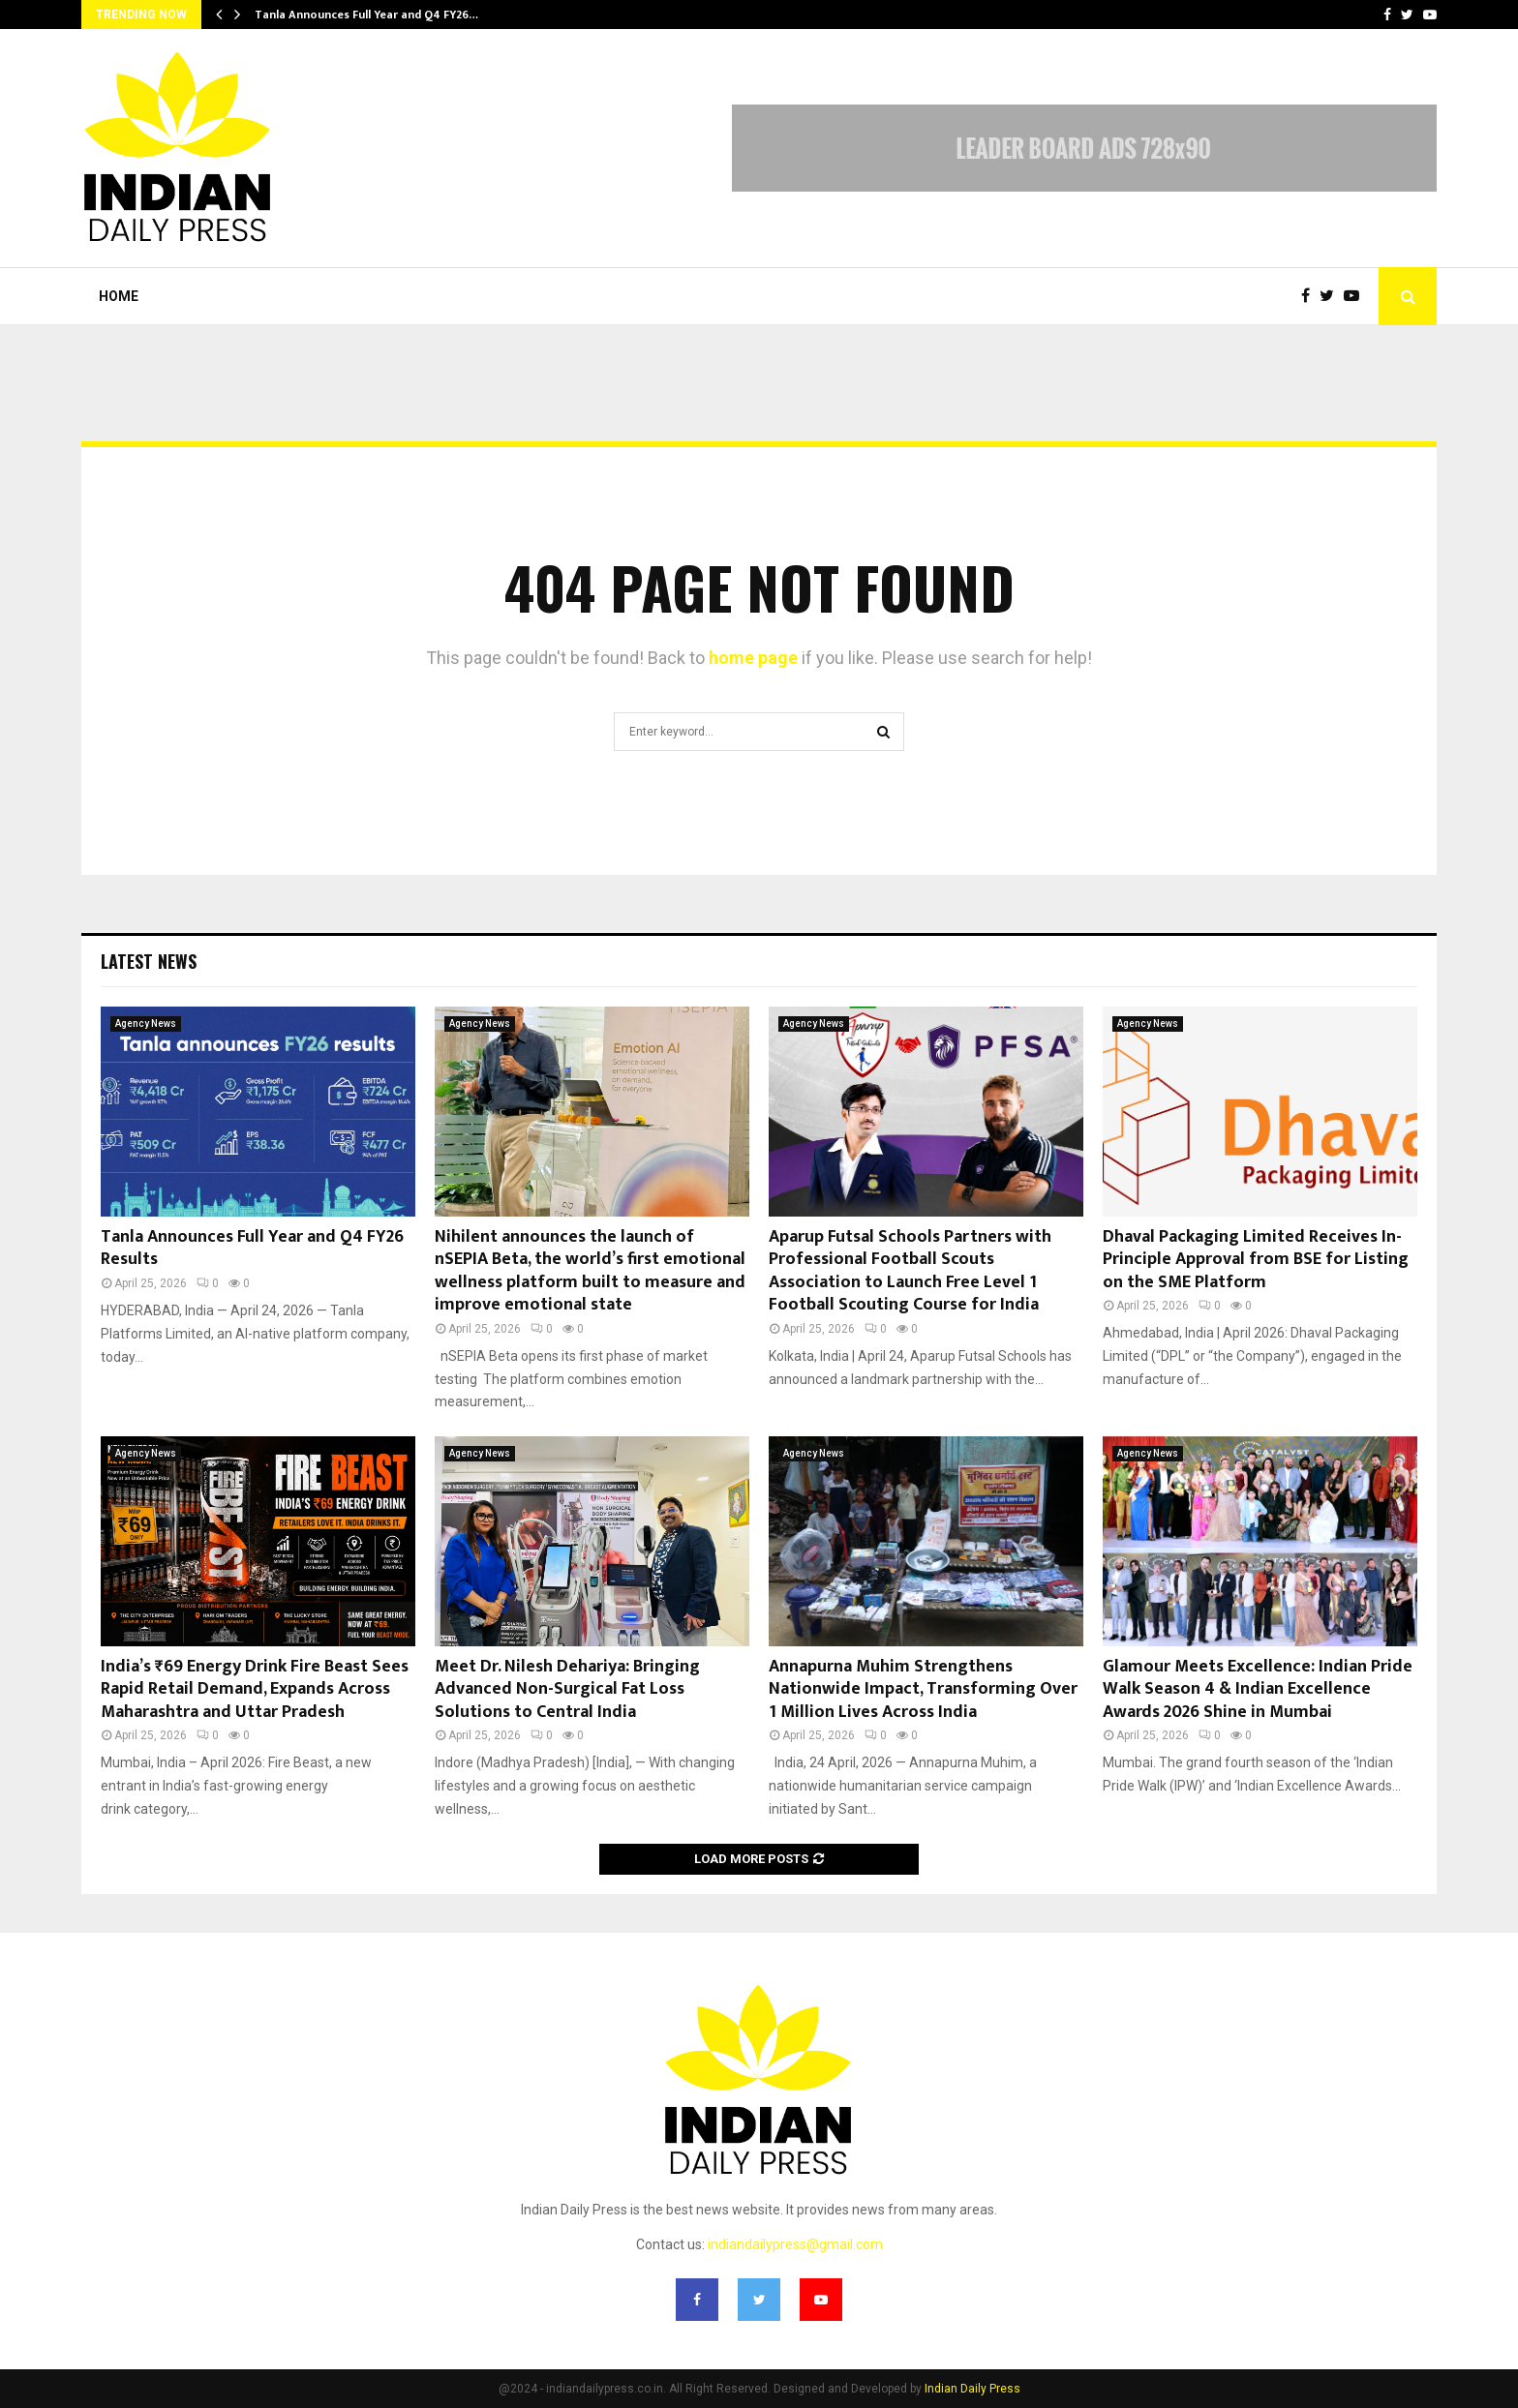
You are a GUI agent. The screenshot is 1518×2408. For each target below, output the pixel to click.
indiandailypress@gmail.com (795, 2244)
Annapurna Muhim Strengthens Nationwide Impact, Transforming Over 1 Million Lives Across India (923, 1689)
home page (753, 657)
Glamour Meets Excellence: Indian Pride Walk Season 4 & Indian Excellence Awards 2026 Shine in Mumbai (1257, 1689)
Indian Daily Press (972, 2388)
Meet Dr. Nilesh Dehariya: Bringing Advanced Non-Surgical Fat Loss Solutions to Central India (567, 1689)
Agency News (145, 1023)
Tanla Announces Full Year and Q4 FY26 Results (252, 1248)
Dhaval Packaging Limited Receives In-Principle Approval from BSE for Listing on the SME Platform (1256, 1259)
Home (118, 296)
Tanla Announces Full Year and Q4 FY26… (366, 14)
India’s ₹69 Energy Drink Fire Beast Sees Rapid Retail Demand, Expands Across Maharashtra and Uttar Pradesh (255, 1689)
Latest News (149, 961)
